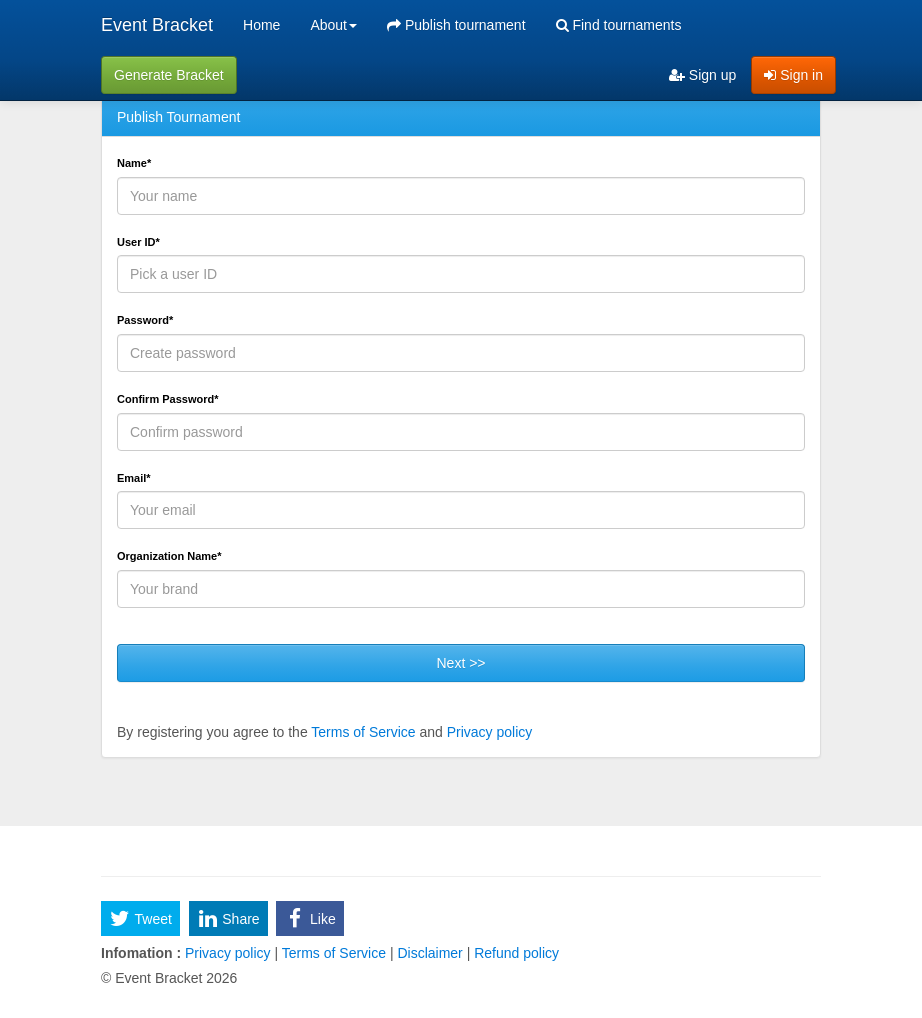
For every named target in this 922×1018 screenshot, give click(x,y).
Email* (134, 478)
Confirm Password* (167, 399)
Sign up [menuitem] (702, 75)
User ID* (138, 242)
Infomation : (141, 953)
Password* (145, 320)
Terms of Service (363, 732)
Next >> (460, 663)
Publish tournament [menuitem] (456, 25)
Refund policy (514, 953)
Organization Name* (169, 556)
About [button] (333, 25)
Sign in (793, 75)
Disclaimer (430, 953)
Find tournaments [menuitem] (619, 25)
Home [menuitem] (261, 25)
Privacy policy (490, 732)
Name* (134, 163)
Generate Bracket (169, 75)
